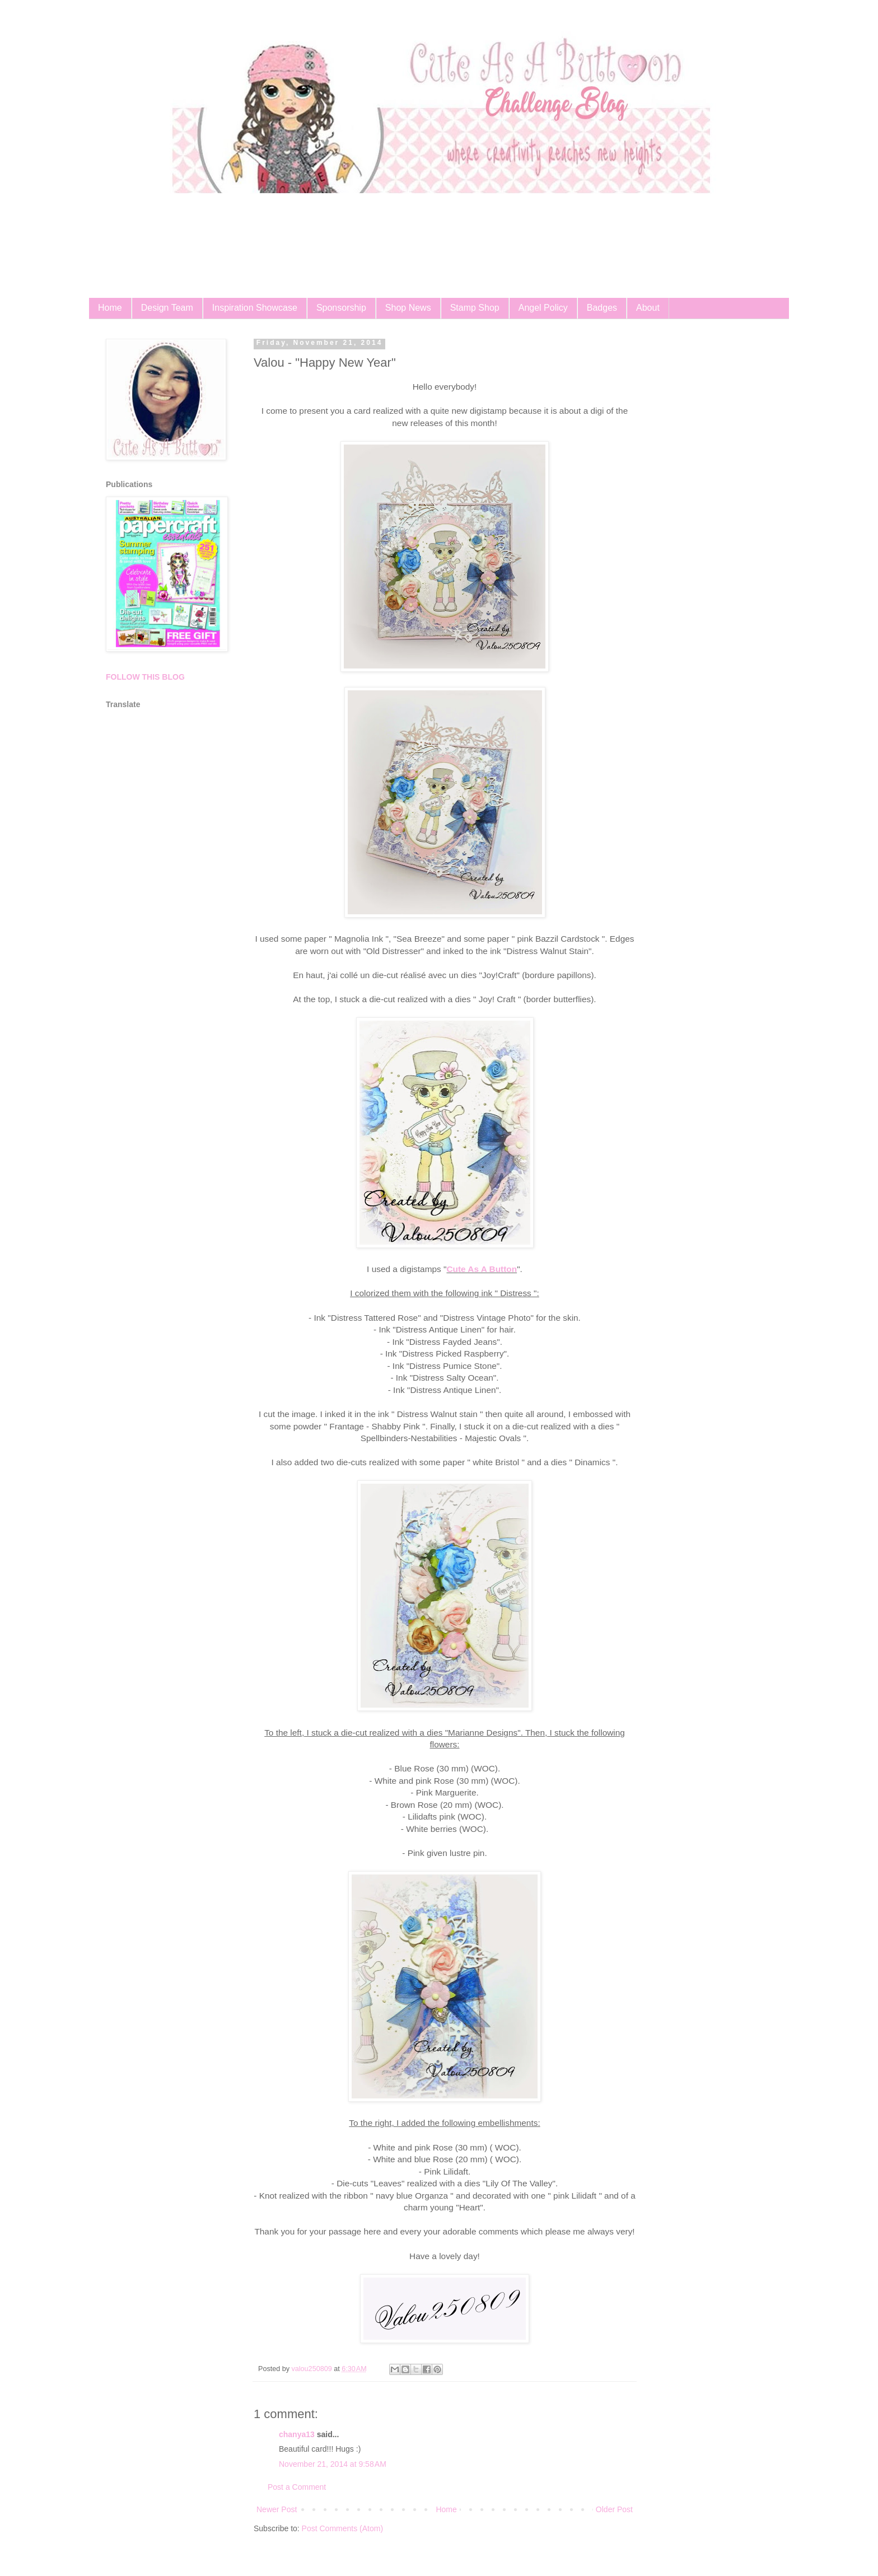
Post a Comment (297, 2487)
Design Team (167, 307)
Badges (602, 307)
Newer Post (276, 2509)
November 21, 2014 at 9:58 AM (332, 2464)
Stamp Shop (474, 307)
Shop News (408, 307)
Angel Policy (543, 307)
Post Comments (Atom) (342, 2528)
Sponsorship (341, 307)
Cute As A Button (481, 1269)
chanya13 (297, 2434)
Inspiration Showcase (254, 307)
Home (110, 307)
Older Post (614, 2509)
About (648, 307)
